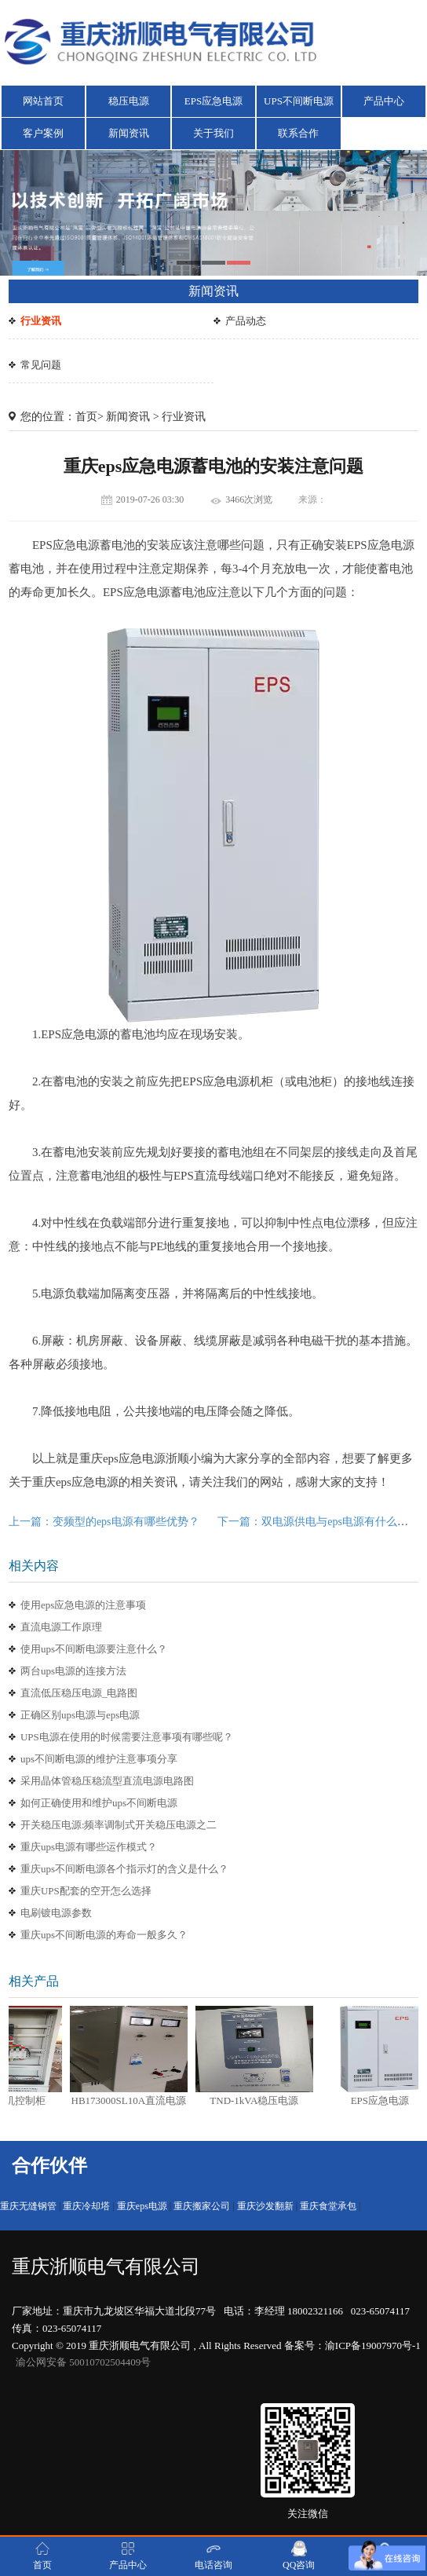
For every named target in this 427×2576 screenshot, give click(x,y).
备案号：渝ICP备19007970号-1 (352, 2345)
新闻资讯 (128, 133)
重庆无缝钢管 (28, 2206)
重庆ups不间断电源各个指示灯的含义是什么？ (124, 1869)
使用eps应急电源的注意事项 (83, 1605)
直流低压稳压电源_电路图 (79, 1693)
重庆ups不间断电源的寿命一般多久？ (104, 1935)
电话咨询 (213, 2556)
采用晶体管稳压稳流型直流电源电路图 (107, 1781)
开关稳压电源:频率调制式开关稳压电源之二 (118, 1825)
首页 (86, 417)
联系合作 (298, 133)
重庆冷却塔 (86, 2206)
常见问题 (40, 365)
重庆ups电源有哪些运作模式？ (88, 1847)
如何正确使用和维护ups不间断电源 (98, 1803)
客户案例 (43, 133)
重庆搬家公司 (201, 2206)
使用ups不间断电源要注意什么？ (93, 1649)
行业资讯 (40, 321)
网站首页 (43, 101)
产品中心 (383, 101)
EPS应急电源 (213, 101)
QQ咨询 (299, 2556)
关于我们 (213, 133)
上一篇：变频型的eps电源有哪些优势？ (104, 1522)
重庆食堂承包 (328, 2206)
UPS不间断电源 (299, 101)
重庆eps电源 (142, 2206)
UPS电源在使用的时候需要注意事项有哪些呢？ (126, 1737)
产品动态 (245, 321)
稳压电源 (128, 101)
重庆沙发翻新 (265, 2206)
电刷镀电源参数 (56, 1913)
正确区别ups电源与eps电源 (80, 1715)
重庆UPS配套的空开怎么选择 (85, 1891)
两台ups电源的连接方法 (73, 1671)
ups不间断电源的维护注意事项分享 (98, 1759)
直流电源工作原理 (61, 1627)
